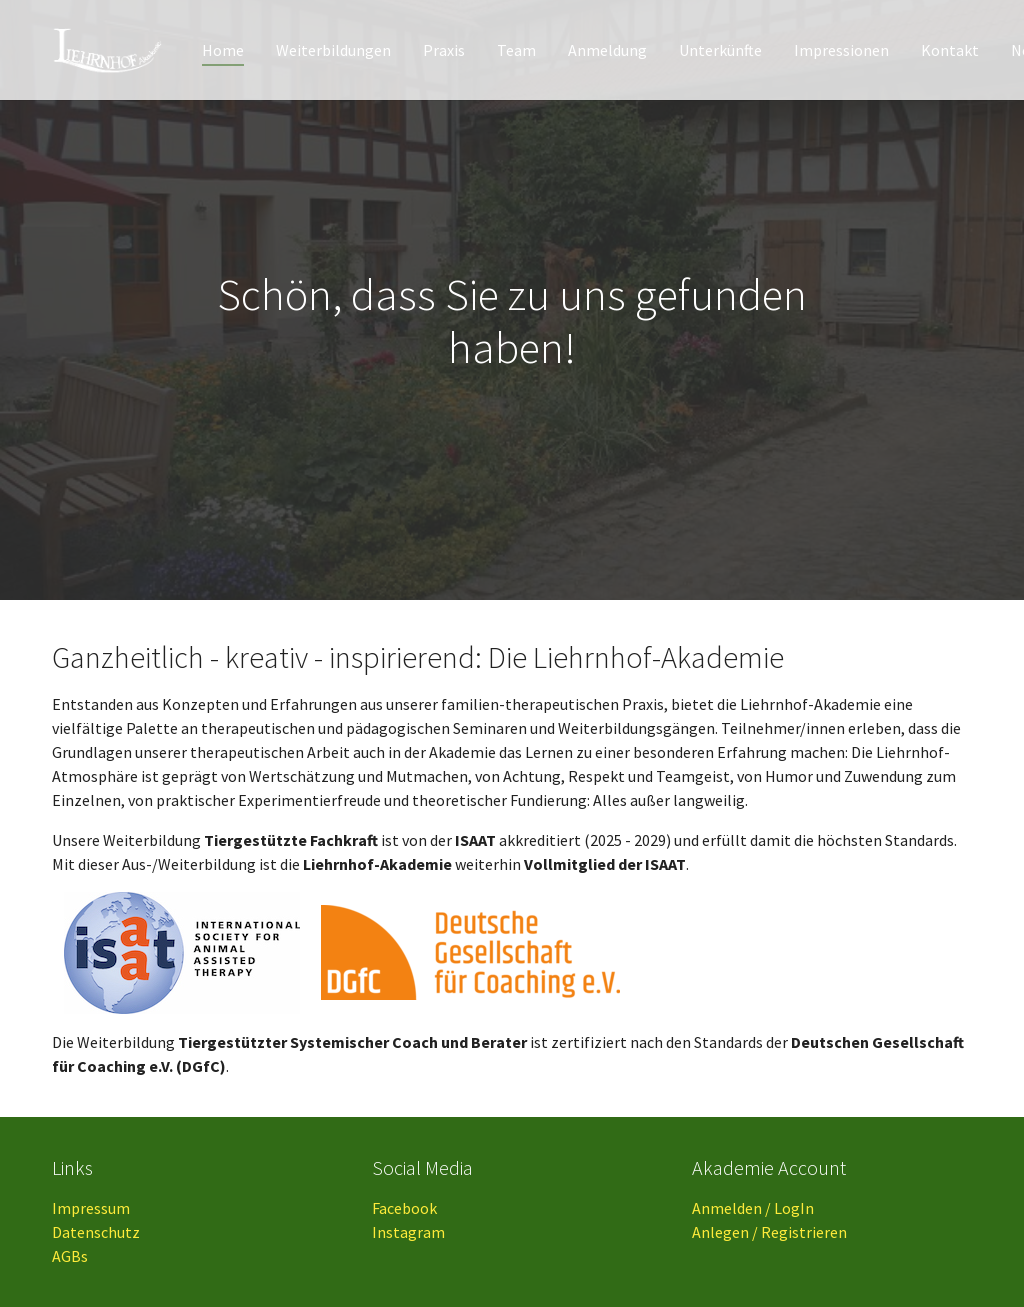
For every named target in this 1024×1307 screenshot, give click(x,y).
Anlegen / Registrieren (769, 1232)
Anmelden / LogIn (753, 1208)
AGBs (70, 1256)
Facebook (404, 1208)
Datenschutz (96, 1232)
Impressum (91, 1208)
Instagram (408, 1232)
